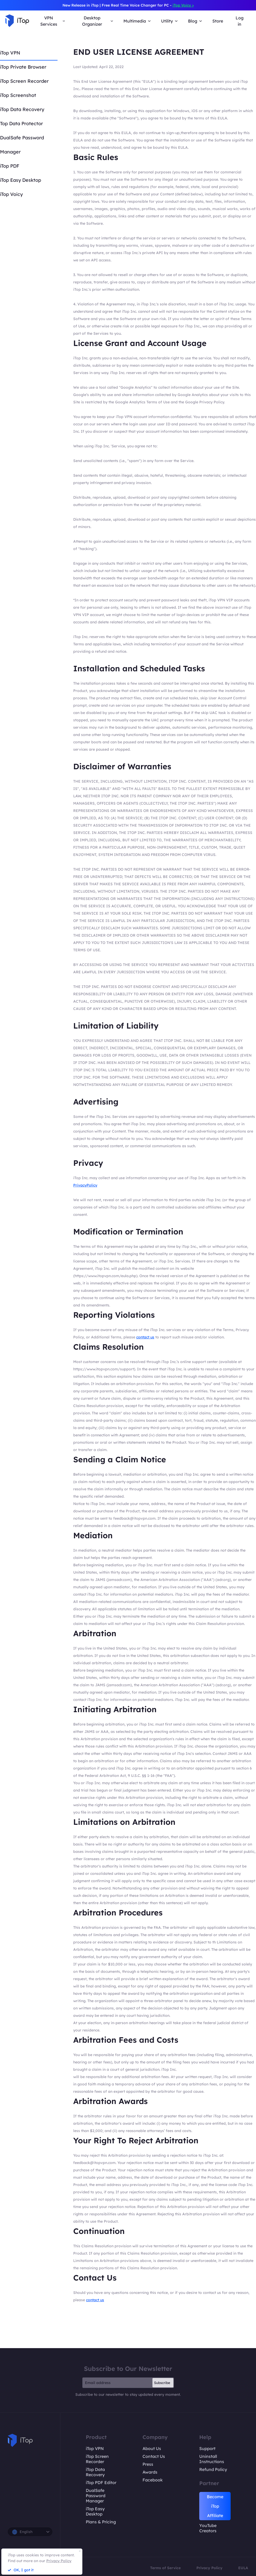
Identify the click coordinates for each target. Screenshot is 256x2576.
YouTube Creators (208, 2528)
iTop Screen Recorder (24, 81)
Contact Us (154, 2456)
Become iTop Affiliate (215, 2506)
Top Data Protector (21, 123)
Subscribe (162, 2383)
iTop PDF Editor (101, 2482)
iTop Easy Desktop (20, 180)
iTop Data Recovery (22, 109)
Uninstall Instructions (211, 2459)
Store (217, 21)
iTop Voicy (11, 194)
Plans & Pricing (101, 2521)
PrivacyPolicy (85, 1185)
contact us (145, 1337)
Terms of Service (165, 2568)
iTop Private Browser (23, 67)
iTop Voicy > (183, 5)
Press (148, 2464)
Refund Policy (213, 2469)
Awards (150, 2472)
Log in (239, 21)
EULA (243, 2568)
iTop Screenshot (18, 95)
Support (207, 2448)
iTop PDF (9, 166)
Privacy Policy (209, 2568)
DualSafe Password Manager (95, 2495)
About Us (152, 2448)
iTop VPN (10, 53)
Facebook (153, 2479)
